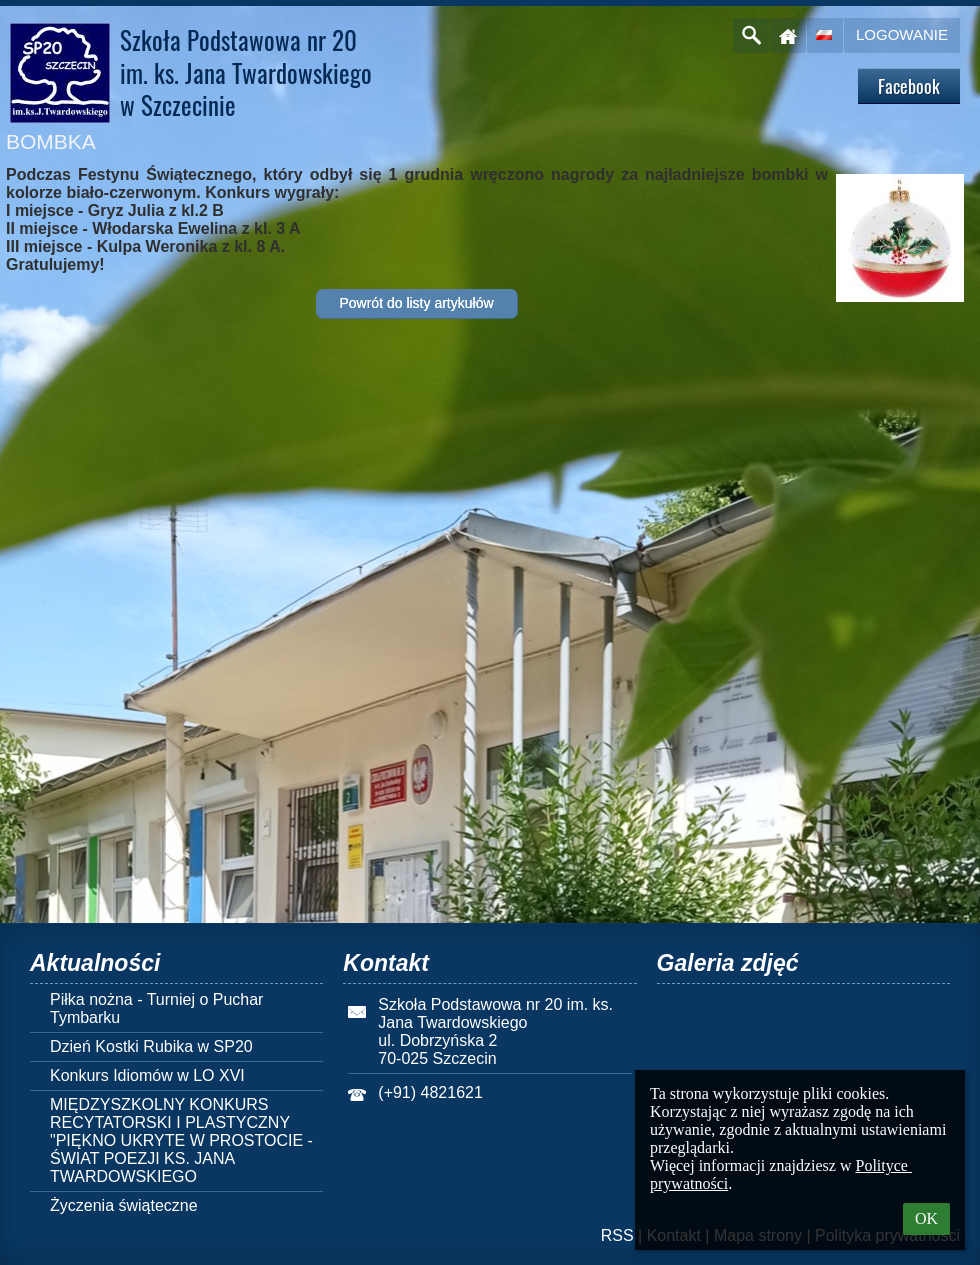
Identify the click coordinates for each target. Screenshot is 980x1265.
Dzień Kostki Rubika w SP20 (151, 1046)
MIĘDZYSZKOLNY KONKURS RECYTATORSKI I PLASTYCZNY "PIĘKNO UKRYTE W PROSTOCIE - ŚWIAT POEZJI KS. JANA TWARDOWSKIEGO (181, 1140)
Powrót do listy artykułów (416, 303)
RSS (617, 1235)
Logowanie (902, 34)
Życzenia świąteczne (124, 1205)
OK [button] (926, 1218)
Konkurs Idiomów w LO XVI (147, 1075)
